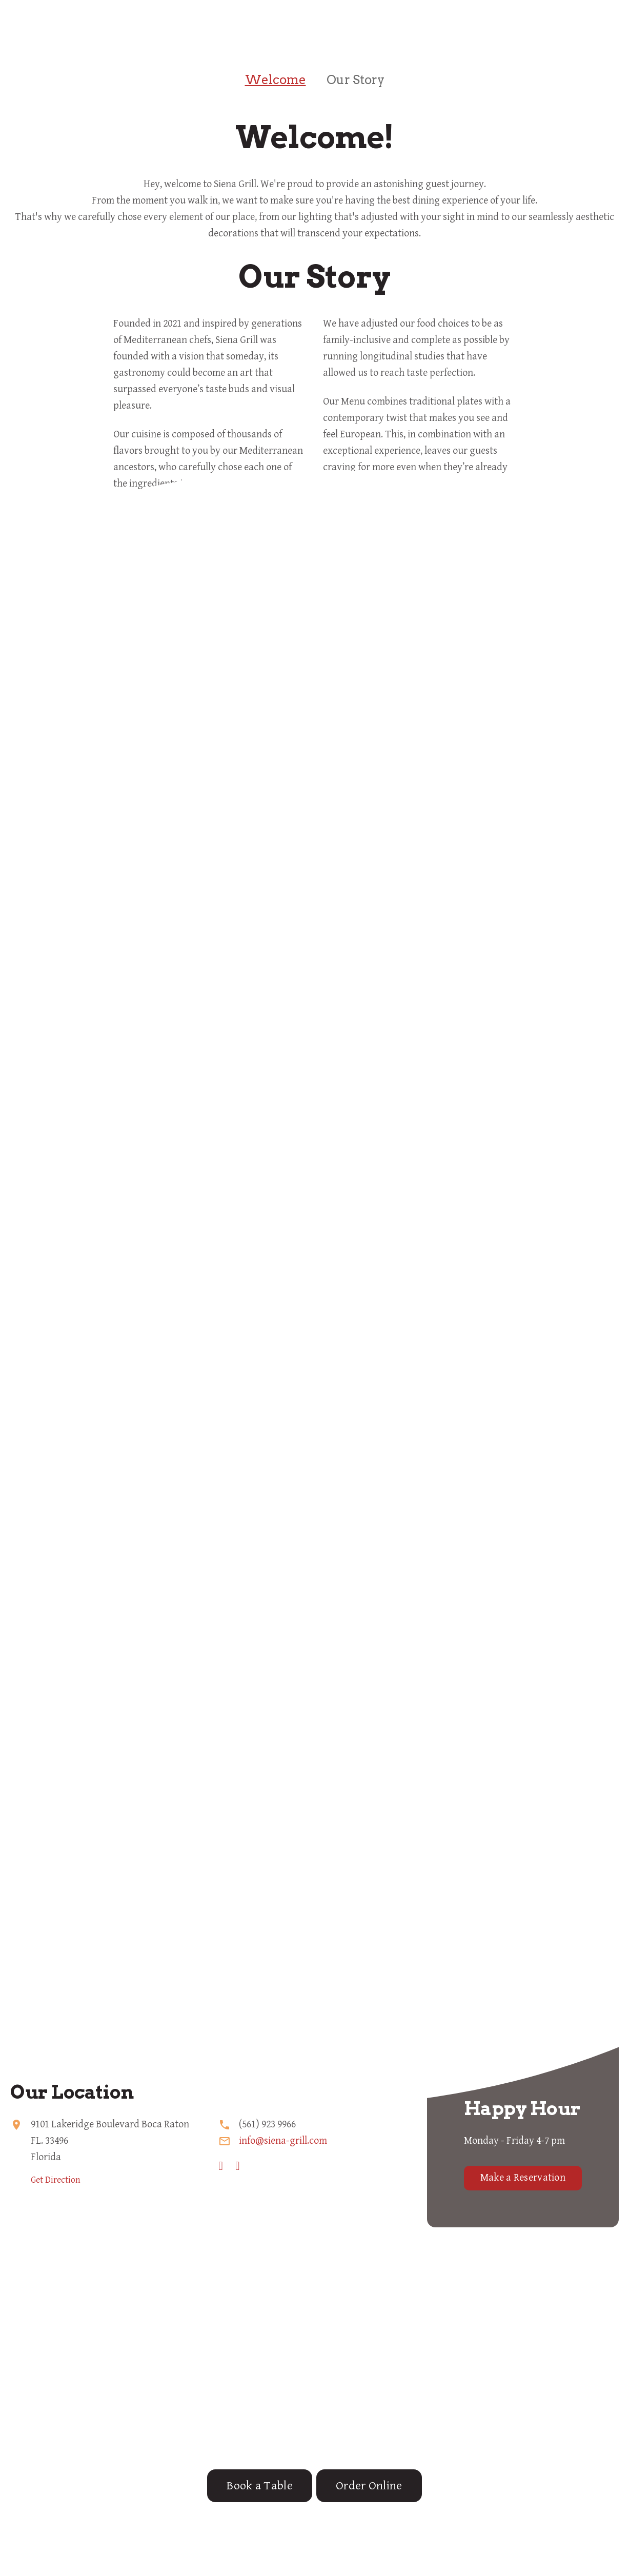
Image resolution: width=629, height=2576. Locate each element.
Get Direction (55, 2180)
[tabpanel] (314, 172)
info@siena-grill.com (283, 2141)
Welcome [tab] (275, 80)
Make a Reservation (522, 2178)
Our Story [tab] (355, 80)
